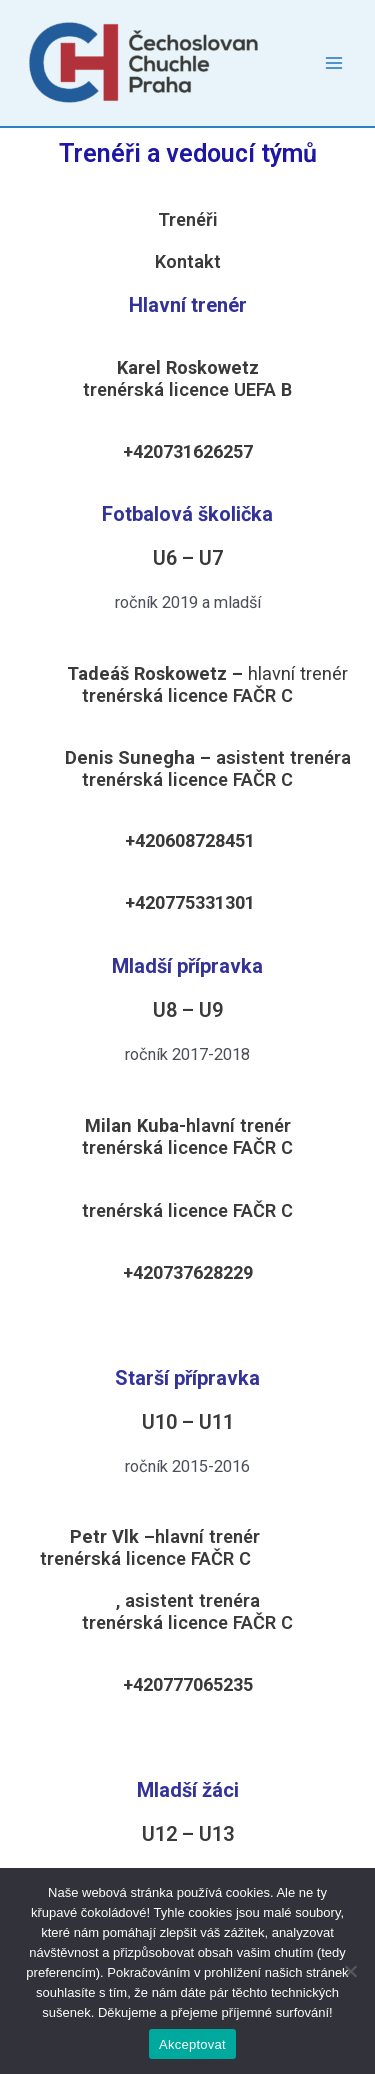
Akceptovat (192, 2044)
